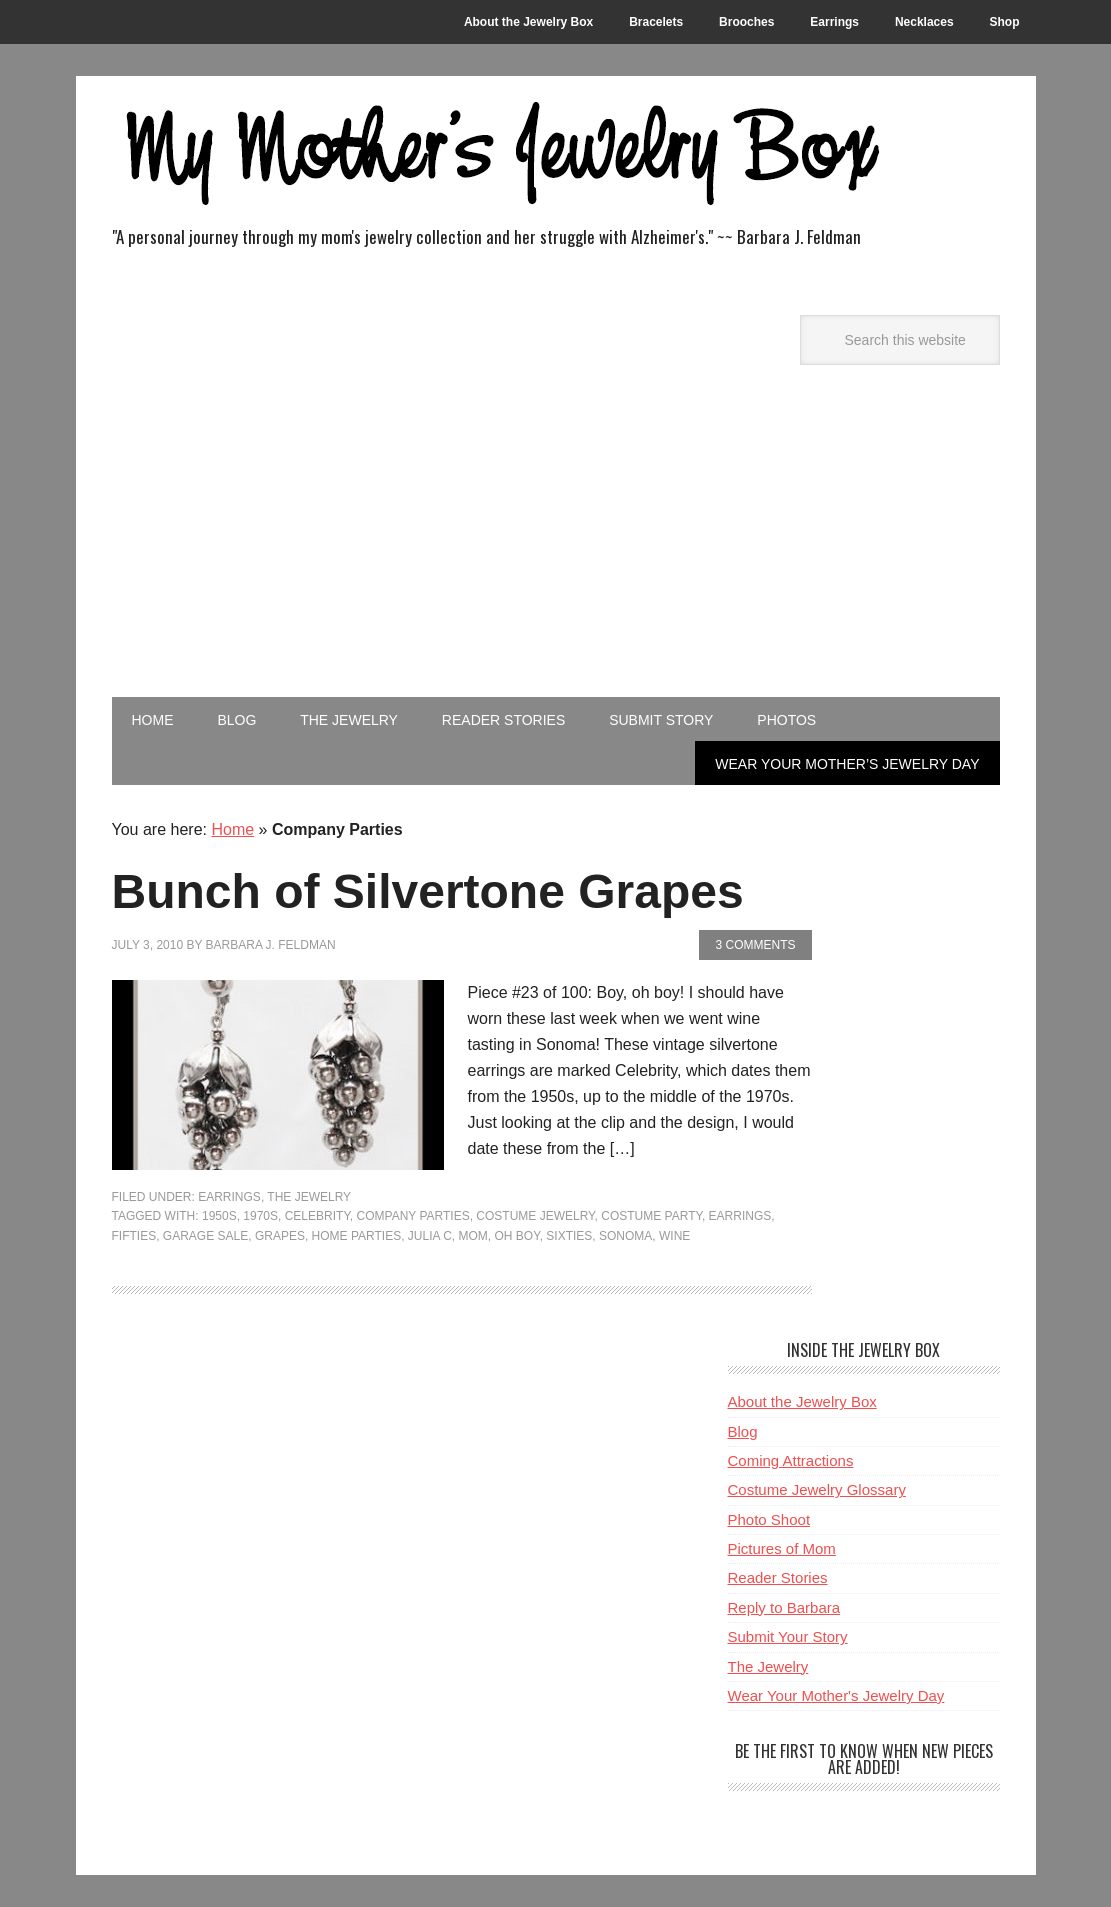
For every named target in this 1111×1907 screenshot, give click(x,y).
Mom (473, 1236)
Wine (674, 1236)
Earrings (229, 1197)
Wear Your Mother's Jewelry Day (836, 1695)
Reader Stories (778, 1577)
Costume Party (651, 1216)
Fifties (134, 1236)
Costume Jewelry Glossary (817, 1489)
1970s (260, 1216)
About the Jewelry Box (802, 1401)
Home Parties (357, 1236)
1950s (219, 1216)
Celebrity (317, 1216)
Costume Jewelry (535, 1216)
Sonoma (625, 1236)
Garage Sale (205, 1236)
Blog (743, 1431)
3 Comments (755, 945)
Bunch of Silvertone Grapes (428, 891)
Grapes (280, 1236)
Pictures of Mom (782, 1548)
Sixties (569, 1236)
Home (232, 829)
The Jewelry (309, 1197)
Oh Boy (517, 1236)
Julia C (430, 1236)
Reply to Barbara (784, 1607)
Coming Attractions (791, 1460)
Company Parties (413, 1216)
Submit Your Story (788, 1636)
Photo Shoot (769, 1519)
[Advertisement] (556, 547)
